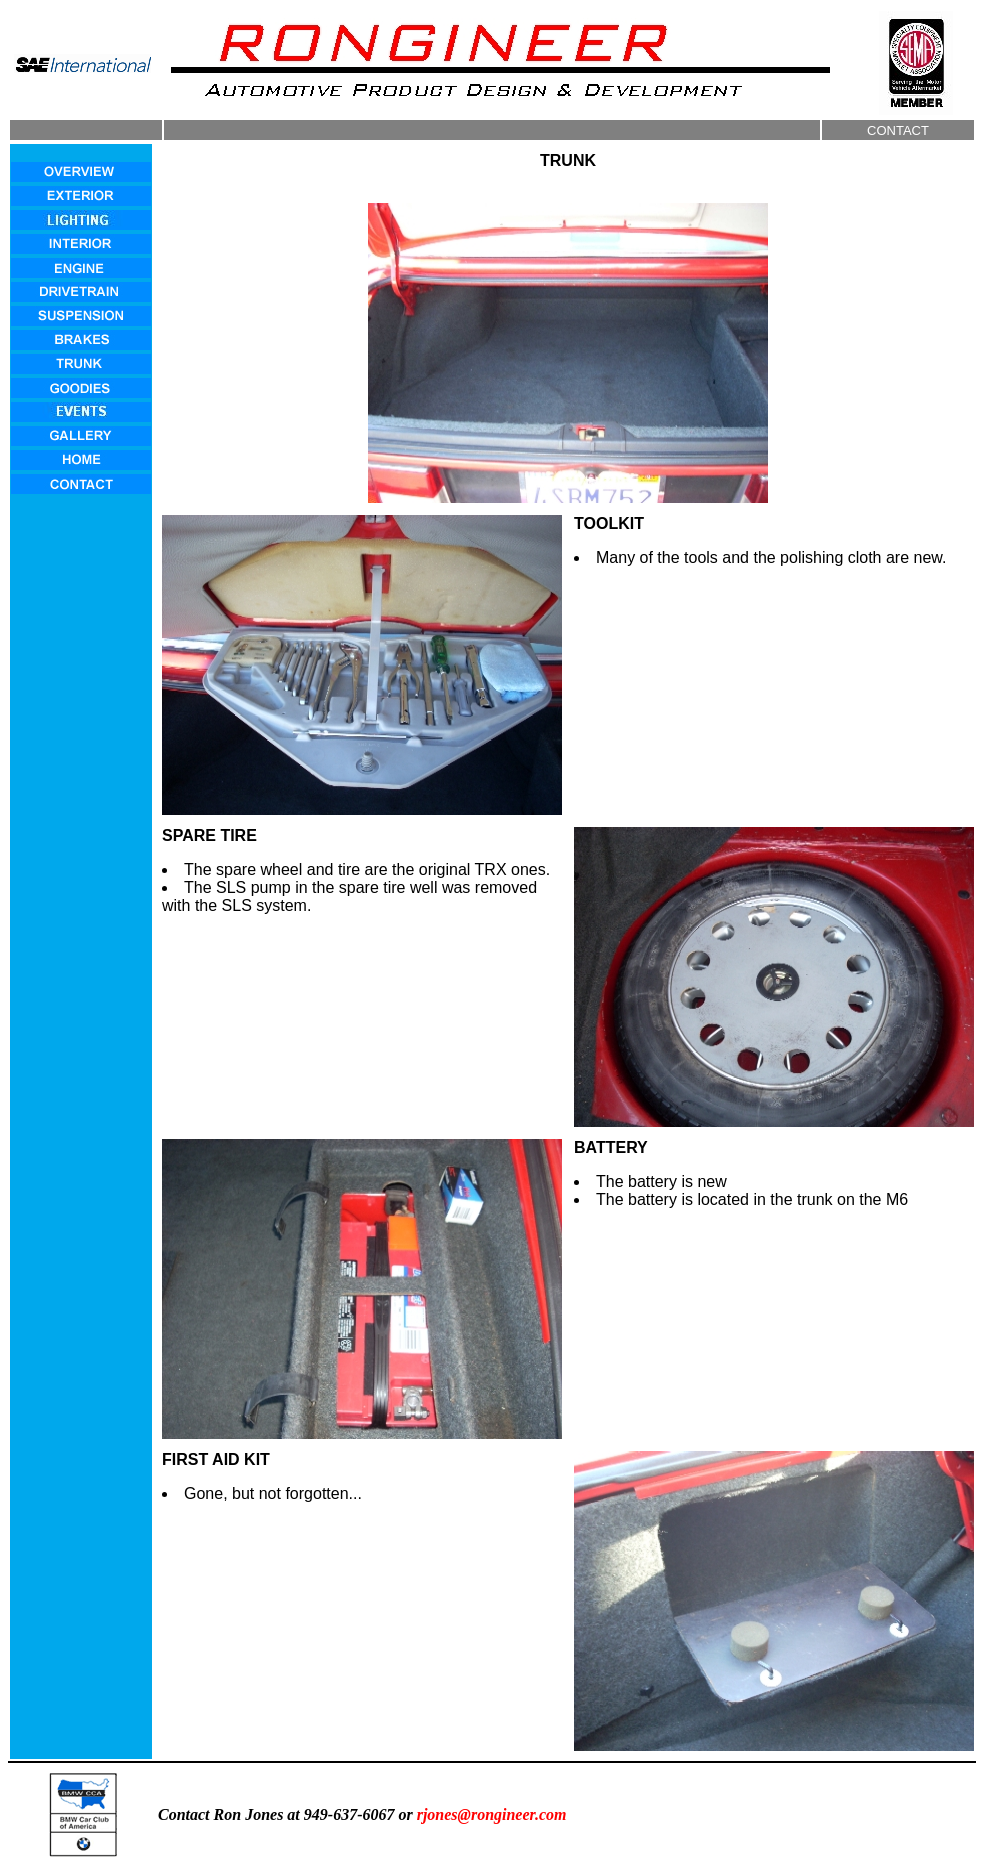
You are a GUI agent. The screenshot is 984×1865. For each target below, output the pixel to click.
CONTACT (898, 130)
